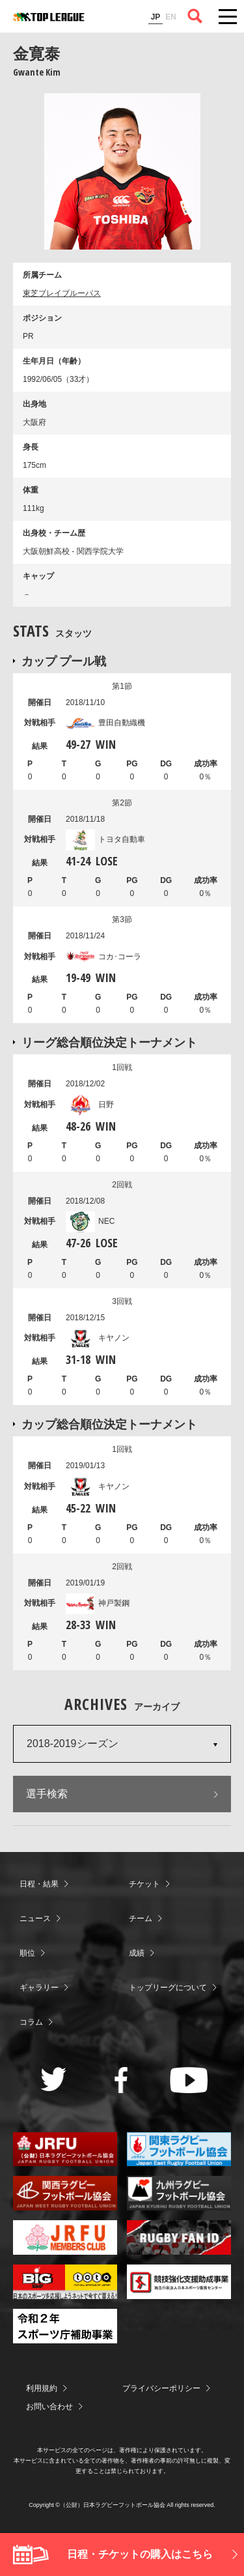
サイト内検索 (195, 16)
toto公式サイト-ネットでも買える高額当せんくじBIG (65, 2282)
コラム (31, 2022)
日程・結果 (39, 1884)
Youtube (189, 2080)
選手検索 (47, 1793)
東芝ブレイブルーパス (62, 293)
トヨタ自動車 (105, 839)
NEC (90, 1221)
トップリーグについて (168, 1987)
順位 (27, 1953)
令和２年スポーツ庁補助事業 (65, 2326)
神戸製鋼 (97, 1603)
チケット (144, 1884)
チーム (140, 1918)
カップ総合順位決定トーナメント (109, 1424)
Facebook (121, 2080)
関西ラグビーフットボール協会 (65, 2193)
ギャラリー (39, 1987)
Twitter (53, 2079)
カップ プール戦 (63, 661)
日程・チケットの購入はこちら (140, 2554)
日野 (90, 1104)
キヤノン (97, 1337)
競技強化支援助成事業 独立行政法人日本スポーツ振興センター (179, 2282)
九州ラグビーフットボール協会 (179, 2193)
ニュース (35, 1918)
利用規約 (41, 2388)
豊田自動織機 (105, 722)
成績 (136, 1953)
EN (170, 17)
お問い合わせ (49, 2406)
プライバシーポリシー (161, 2388)
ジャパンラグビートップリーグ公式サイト (49, 17)
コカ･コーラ (103, 956)
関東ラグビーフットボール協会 (179, 2149)
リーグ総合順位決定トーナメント (109, 1042)
